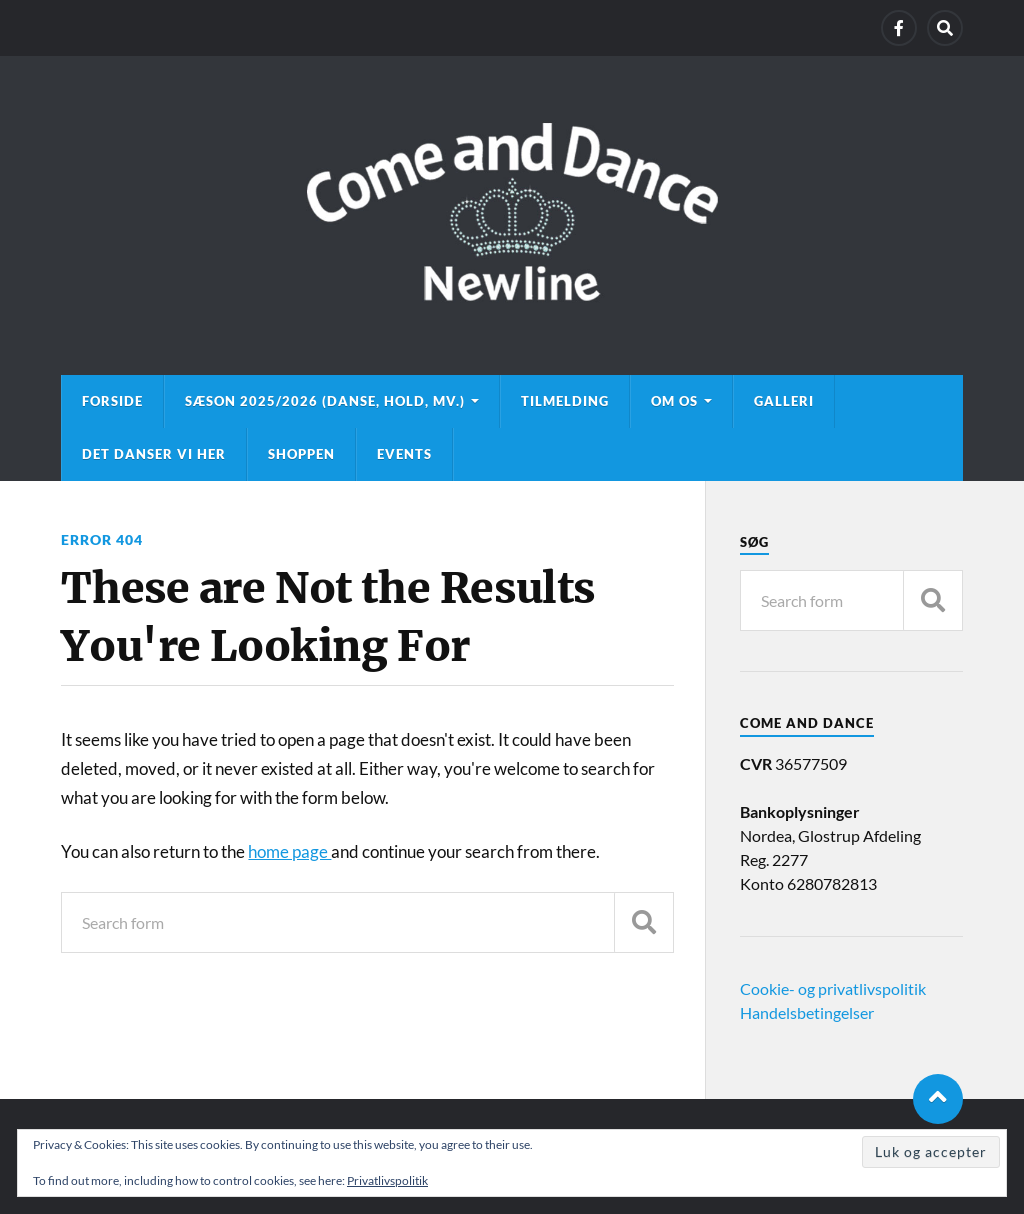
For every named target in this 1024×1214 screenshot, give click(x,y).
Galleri (784, 401)
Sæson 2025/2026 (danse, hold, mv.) (325, 401)
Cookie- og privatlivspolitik (833, 988)
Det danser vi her (154, 454)
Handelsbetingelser (807, 1012)
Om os (674, 401)
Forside (112, 401)
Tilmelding (565, 401)
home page (289, 851)
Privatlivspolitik (387, 1180)
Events (404, 454)
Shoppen (301, 454)
